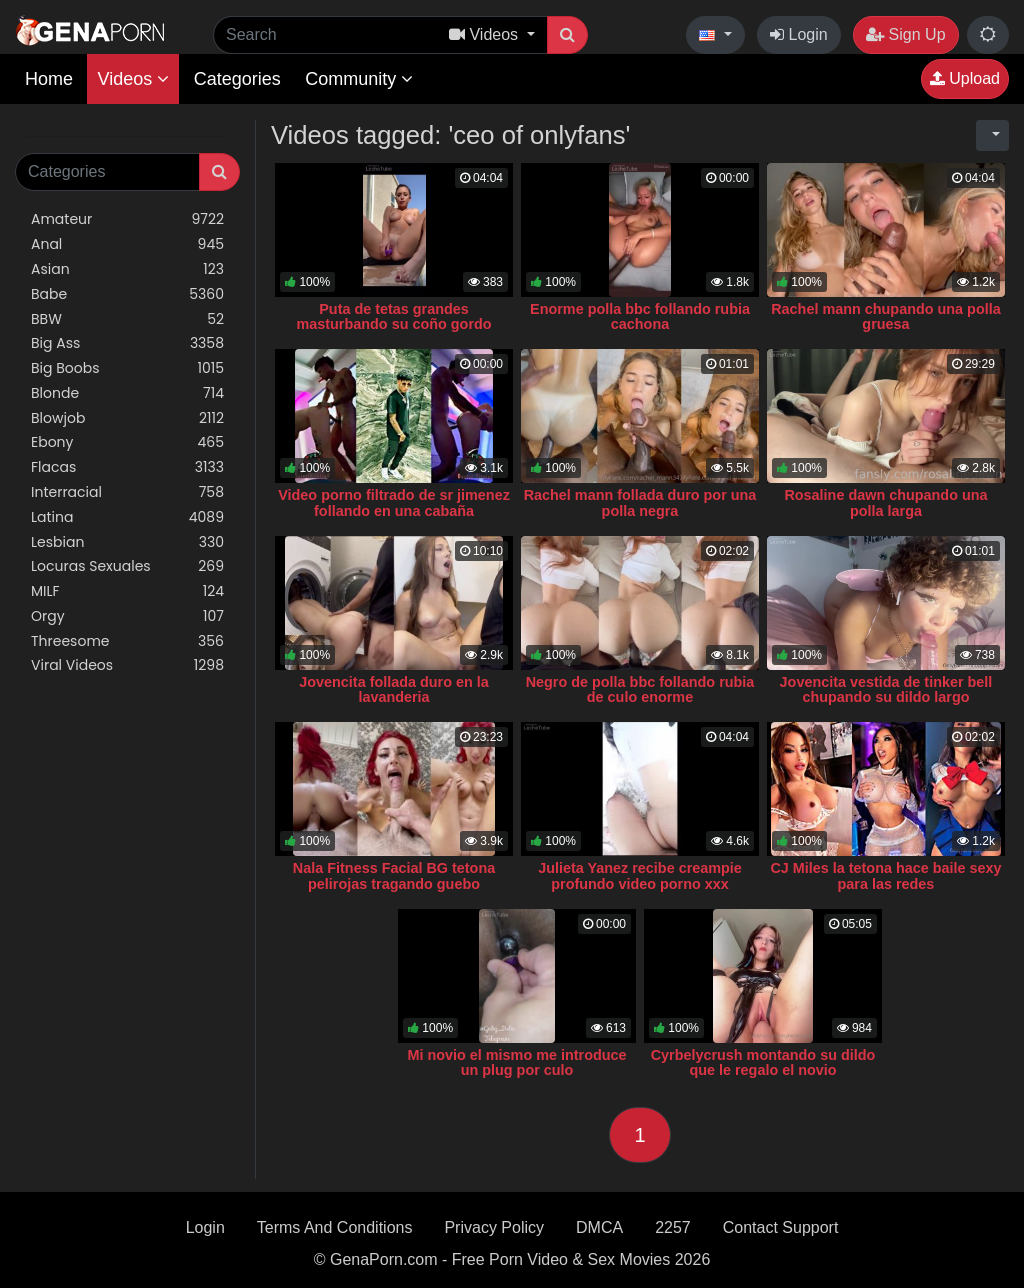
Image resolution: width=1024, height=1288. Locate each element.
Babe (127, 294)
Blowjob (127, 418)
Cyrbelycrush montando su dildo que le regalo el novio (763, 1063)
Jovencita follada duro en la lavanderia (394, 690)
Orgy (127, 616)
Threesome (127, 641)
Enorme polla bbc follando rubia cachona (640, 317)
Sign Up (905, 34)
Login (799, 34)
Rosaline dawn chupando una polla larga (885, 503)
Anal (127, 244)
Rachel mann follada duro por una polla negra (640, 503)
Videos (133, 79)
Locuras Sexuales (127, 566)
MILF (127, 591)
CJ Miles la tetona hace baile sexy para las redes (885, 876)
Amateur (127, 219)
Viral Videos (127, 665)
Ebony (127, 442)
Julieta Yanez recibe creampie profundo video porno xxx (640, 876)
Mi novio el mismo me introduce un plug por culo (516, 1063)
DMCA (599, 1227)
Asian (127, 269)
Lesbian (127, 542)
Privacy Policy (494, 1227)
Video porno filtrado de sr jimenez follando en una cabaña (394, 503)
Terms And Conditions (335, 1227)
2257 (673, 1227)
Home (49, 79)
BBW (127, 319)
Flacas (127, 467)
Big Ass (127, 343)
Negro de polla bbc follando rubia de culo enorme (640, 690)
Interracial (127, 492)
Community (359, 79)
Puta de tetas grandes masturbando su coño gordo (393, 317)
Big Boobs (127, 368)
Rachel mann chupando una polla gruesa (885, 317)
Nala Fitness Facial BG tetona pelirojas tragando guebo (394, 876)
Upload (965, 78)
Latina (127, 517)
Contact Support (781, 1227)
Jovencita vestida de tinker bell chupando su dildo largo (886, 690)
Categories (237, 79)
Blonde (127, 393)
